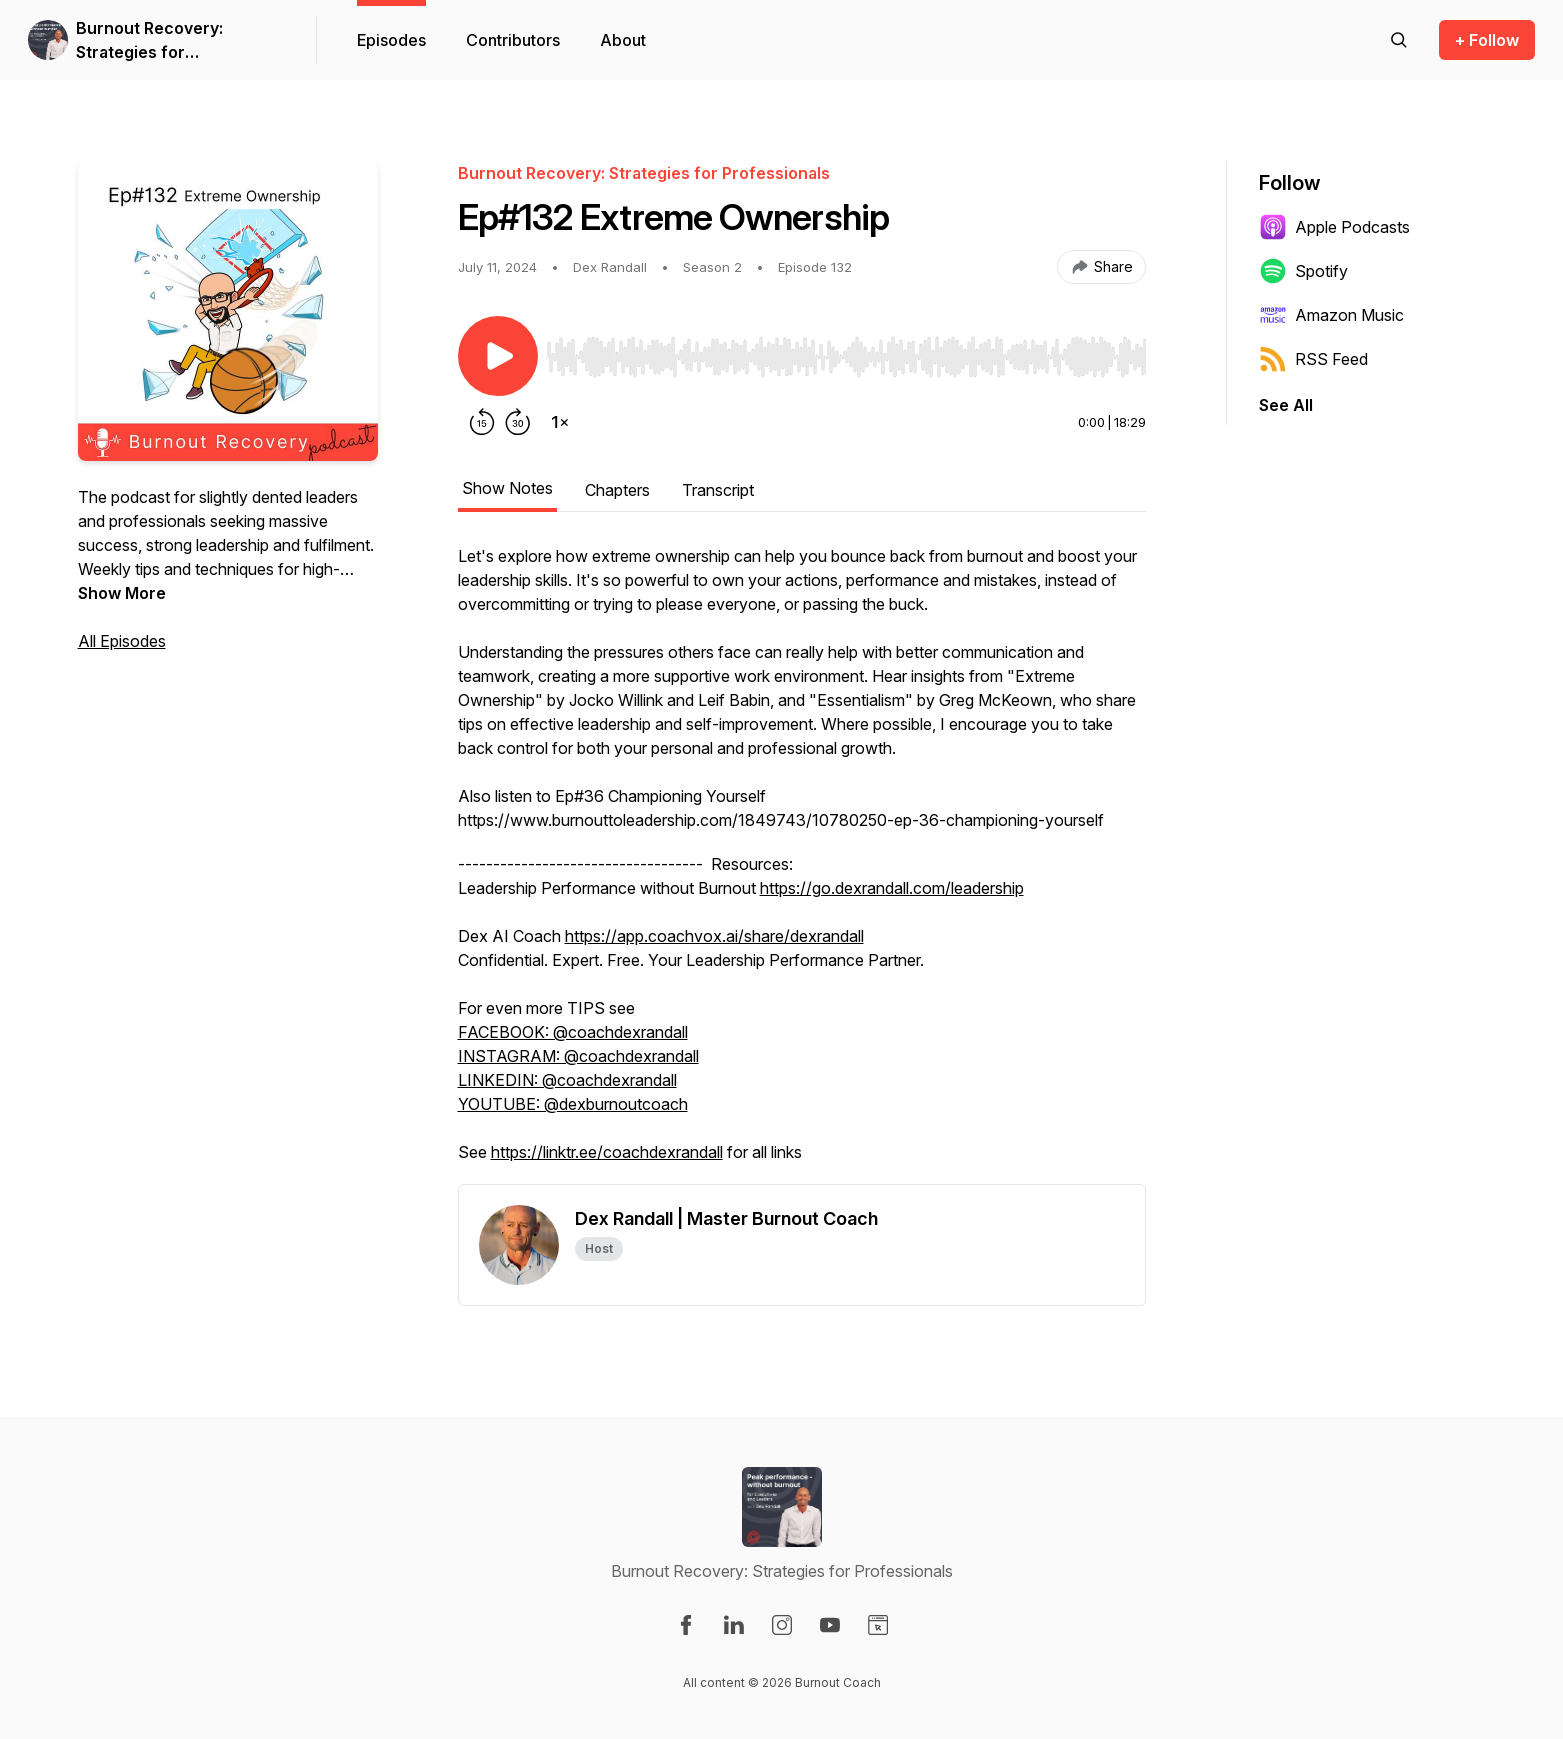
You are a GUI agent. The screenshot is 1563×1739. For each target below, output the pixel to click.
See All (1286, 405)
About (623, 40)
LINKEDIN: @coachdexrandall (567, 1080)
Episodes (391, 40)
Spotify (1303, 271)
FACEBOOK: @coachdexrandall (573, 1032)
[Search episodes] (1399, 40)
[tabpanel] (802, 864)
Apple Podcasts (1334, 227)
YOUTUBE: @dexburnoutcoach (573, 1104)
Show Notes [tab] (507, 488)
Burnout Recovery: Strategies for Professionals (149, 41)
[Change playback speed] (560, 422)
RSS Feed (1313, 359)
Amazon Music (1331, 315)
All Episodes (122, 641)
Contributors (513, 40)
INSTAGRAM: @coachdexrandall (578, 1056)
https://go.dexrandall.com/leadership (892, 888)
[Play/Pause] (498, 356)
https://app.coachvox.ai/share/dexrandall (714, 936)
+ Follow (1487, 40)
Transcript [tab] (718, 490)
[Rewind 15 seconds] (482, 422)
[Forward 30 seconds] (518, 422)
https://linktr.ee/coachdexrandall (607, 1152)
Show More (122, 593)
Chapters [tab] (617, 490)
